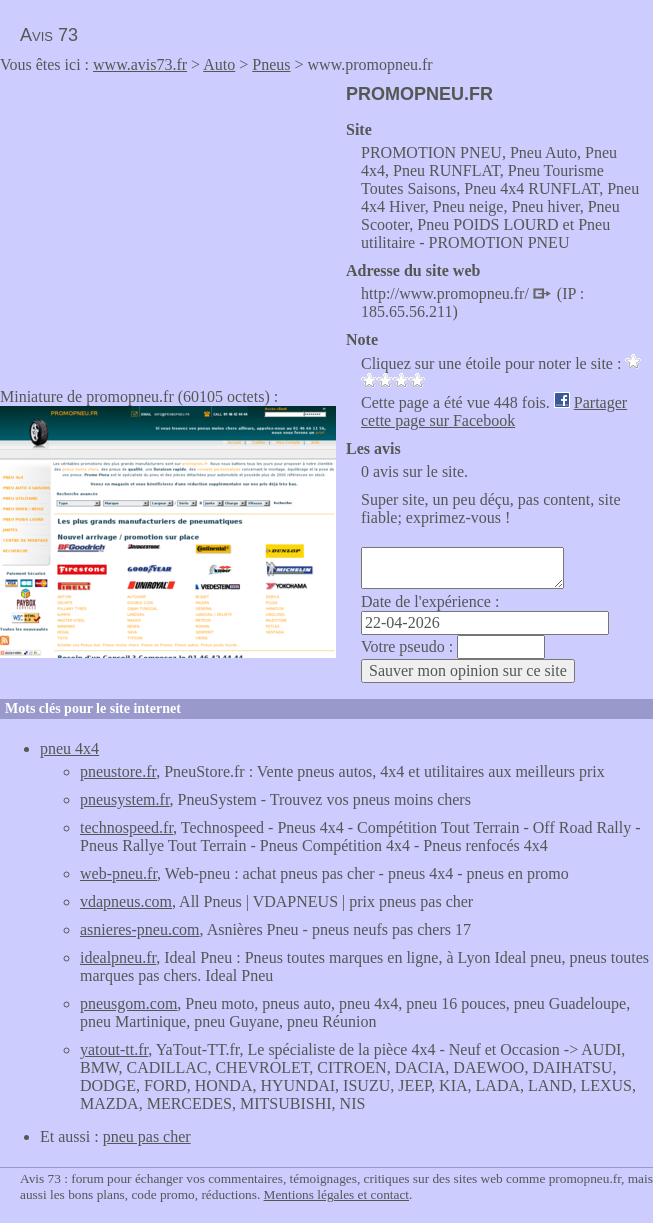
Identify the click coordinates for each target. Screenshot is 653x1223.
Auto (219, 64)
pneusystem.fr (125, 799)
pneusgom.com (128, 1003)
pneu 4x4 (69, 748)
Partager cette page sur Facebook (494, 411)
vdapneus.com (126, 901)
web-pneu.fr (118, 873)
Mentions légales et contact (336, 1194)
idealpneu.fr (118, 957)
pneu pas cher (147, 1136)
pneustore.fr (118, 771)
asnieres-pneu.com (140, 929)
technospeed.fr (126, 827)
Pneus (271, 64)
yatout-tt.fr (114, 1049)
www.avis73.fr (140, 64)
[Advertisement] (168, 224)
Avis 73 (49, 35)
